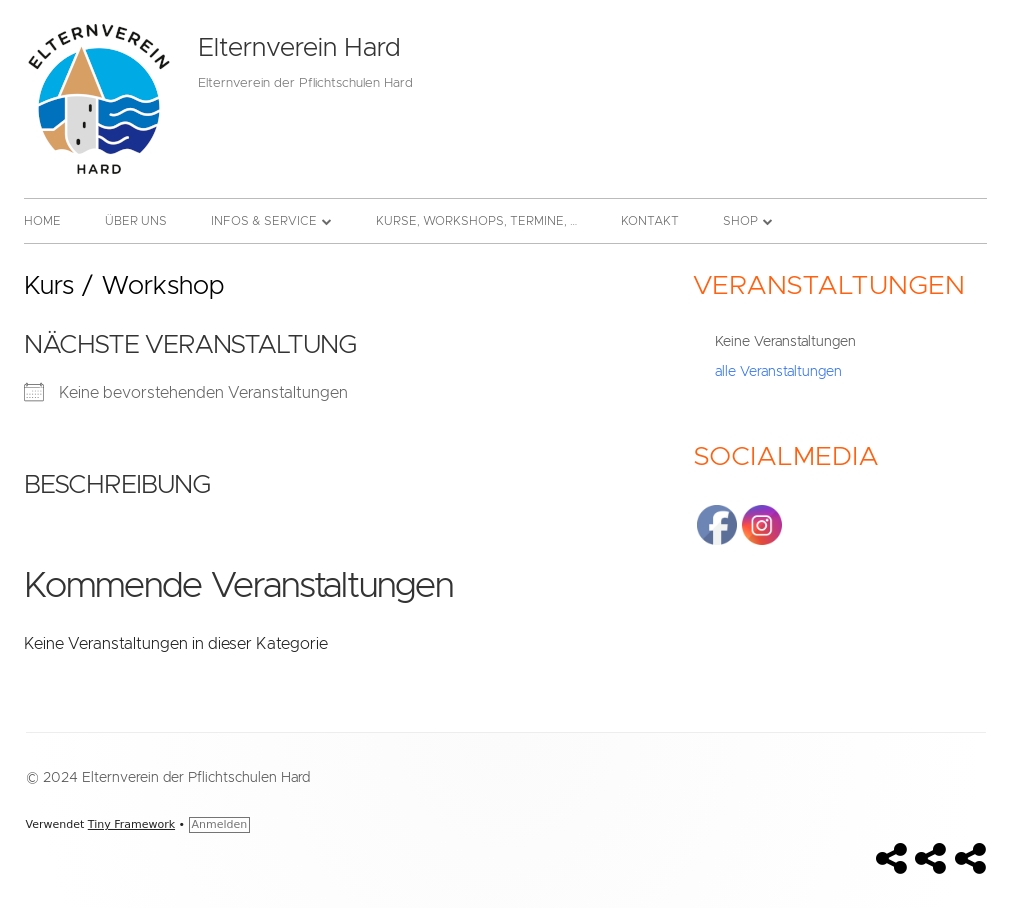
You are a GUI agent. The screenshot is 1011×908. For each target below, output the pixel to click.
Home (42, 221)
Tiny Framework (131, 824)
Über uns (136, 221)
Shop (740, 221)
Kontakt (650, 221)
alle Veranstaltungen (778, 372)
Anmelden (220, 824)
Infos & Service (264, 221)
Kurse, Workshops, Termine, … (476, 221)
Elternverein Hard (299, 48)
